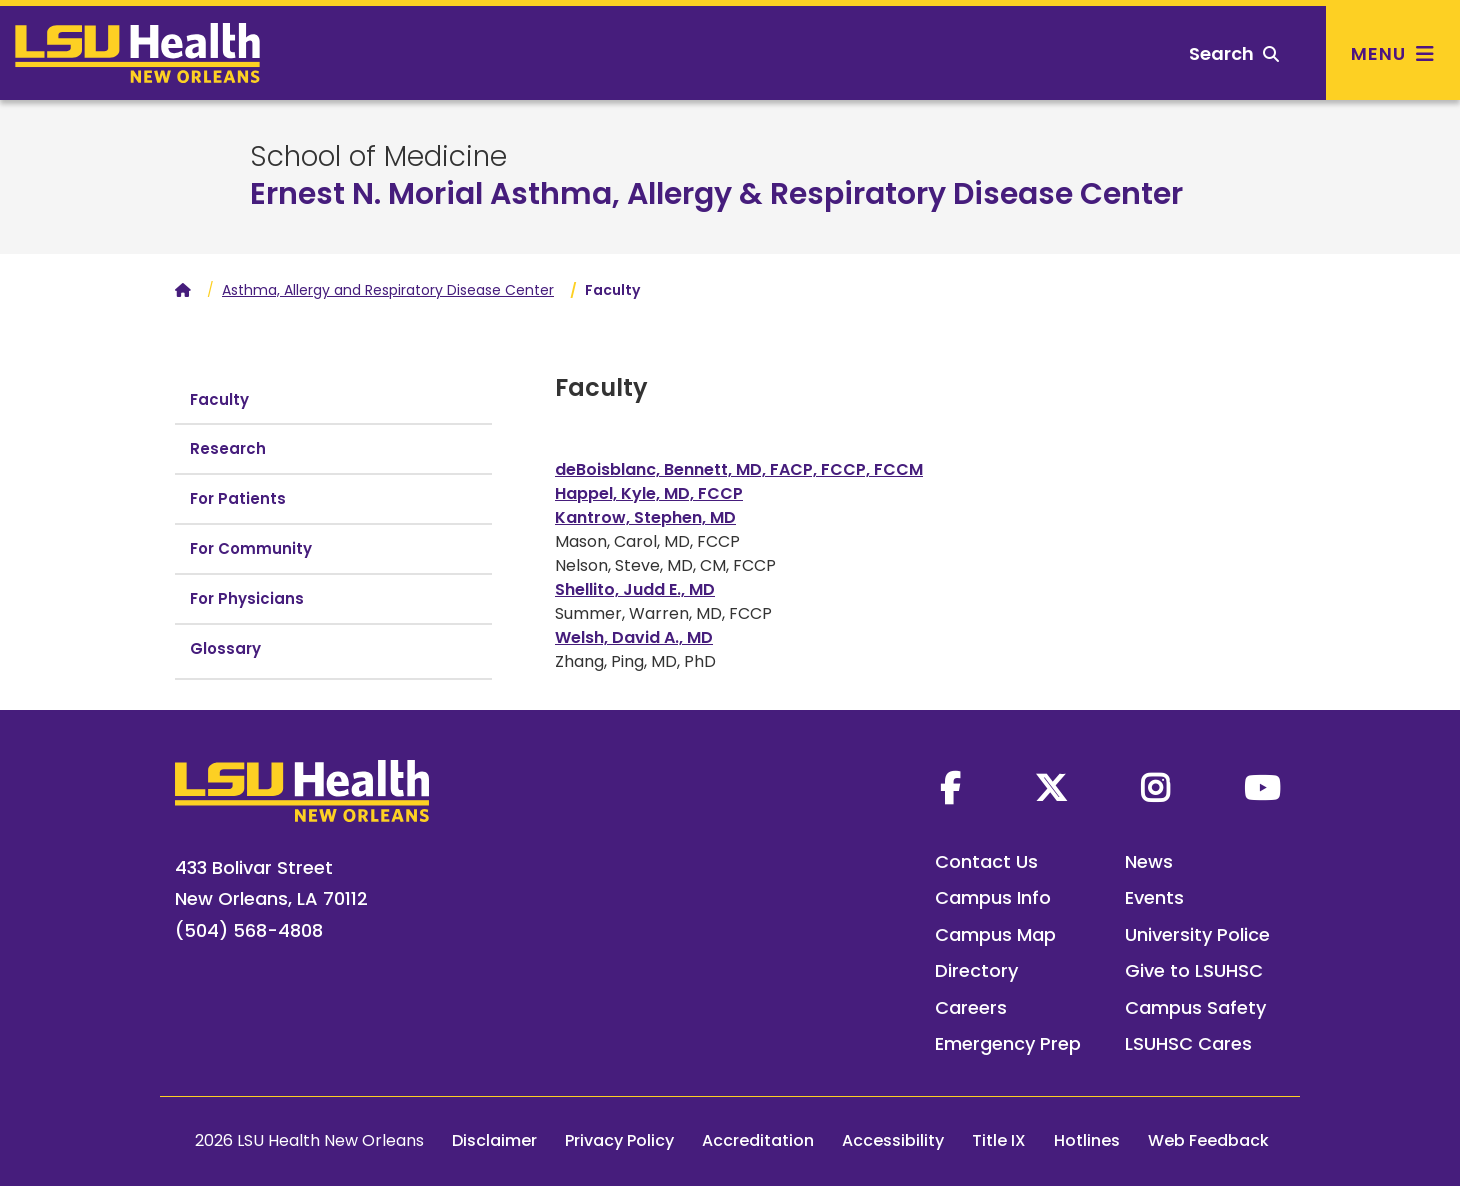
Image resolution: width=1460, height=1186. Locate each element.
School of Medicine (378, 157)
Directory (976, 970)
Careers (971, 1007)
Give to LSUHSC (1194, 970)
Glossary (225, 648)
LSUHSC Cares (1188, 1043)
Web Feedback (1208, 1140)
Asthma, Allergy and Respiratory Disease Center (388, 290)
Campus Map (995, 934)
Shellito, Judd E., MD (635, 589)
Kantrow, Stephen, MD (645, 517)
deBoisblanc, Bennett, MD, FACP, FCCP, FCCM (739, 469)
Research (228, 448)
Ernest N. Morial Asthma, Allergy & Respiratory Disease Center (716, 194)
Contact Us (986, 861)
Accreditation (758, 1140)
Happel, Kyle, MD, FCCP (649, 493)
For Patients (238, 498)
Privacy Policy (619, 1140)
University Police (1197, 934)
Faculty (219, 399)
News (1149, 861)
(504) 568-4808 (249, 930)
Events (1154, 897)
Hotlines (1087, 1140)
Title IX (999, 1140)
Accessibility (893, 1140)
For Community (251, 548)
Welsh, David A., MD (634, 637)
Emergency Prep (1008, 1043)
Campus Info (993, 897)
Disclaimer (494, 1140)
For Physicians (247, 598)
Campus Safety (1195, 1007)
